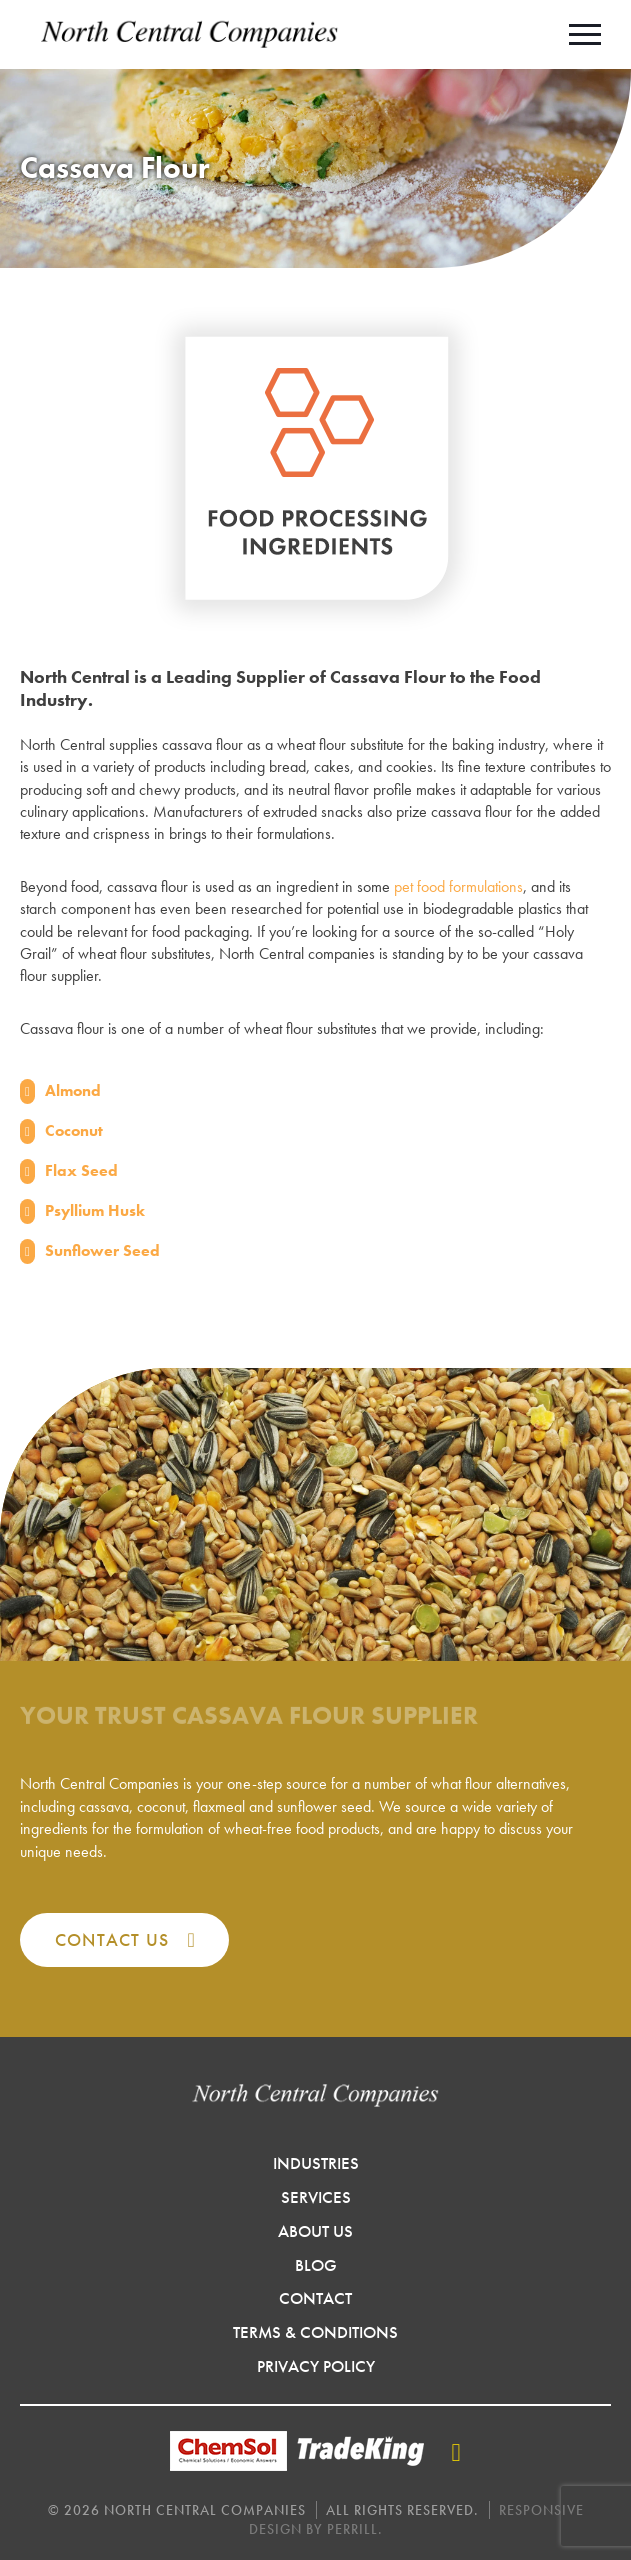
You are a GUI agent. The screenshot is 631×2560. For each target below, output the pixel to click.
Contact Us (112, 1939)
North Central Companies (190, 34)
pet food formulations (458, 886)
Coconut (74, 1130)
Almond (73, 1090)
